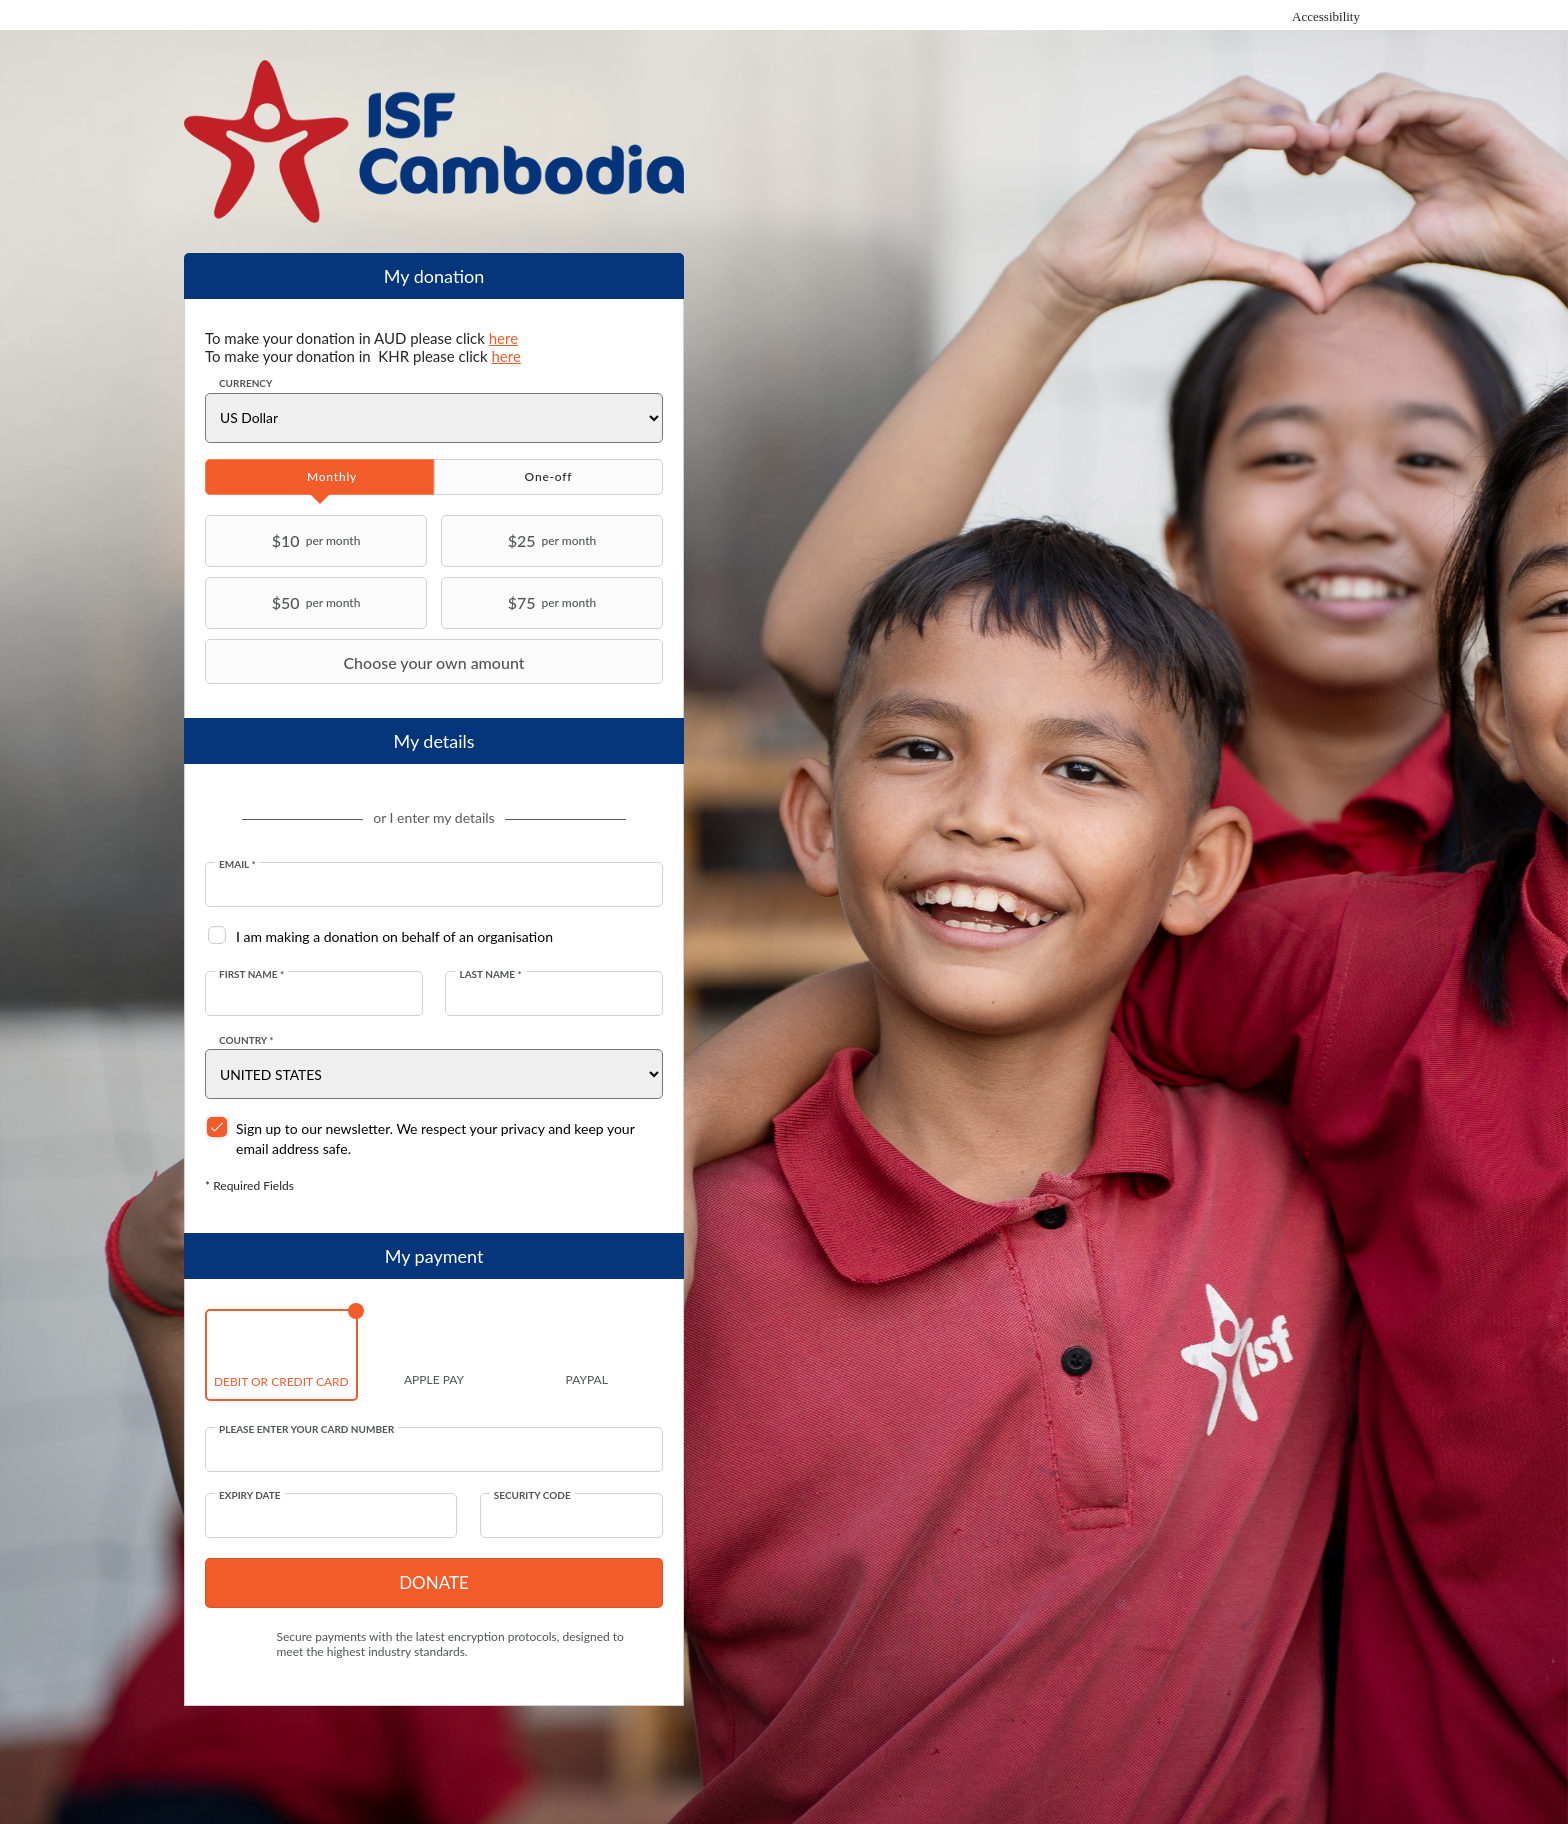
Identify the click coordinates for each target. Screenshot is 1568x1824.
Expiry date (250, 1495)
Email (237, 864)
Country (246, 1040)
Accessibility (1326, 16)
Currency (245, 383)
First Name (251, 974)
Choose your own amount (367, 662)
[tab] (319, 477)
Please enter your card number (306, 1429)
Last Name (490, 974)
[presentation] (319, 477)
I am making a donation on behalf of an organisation (394, 936)
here (503, 338)
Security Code (532, 1495)
